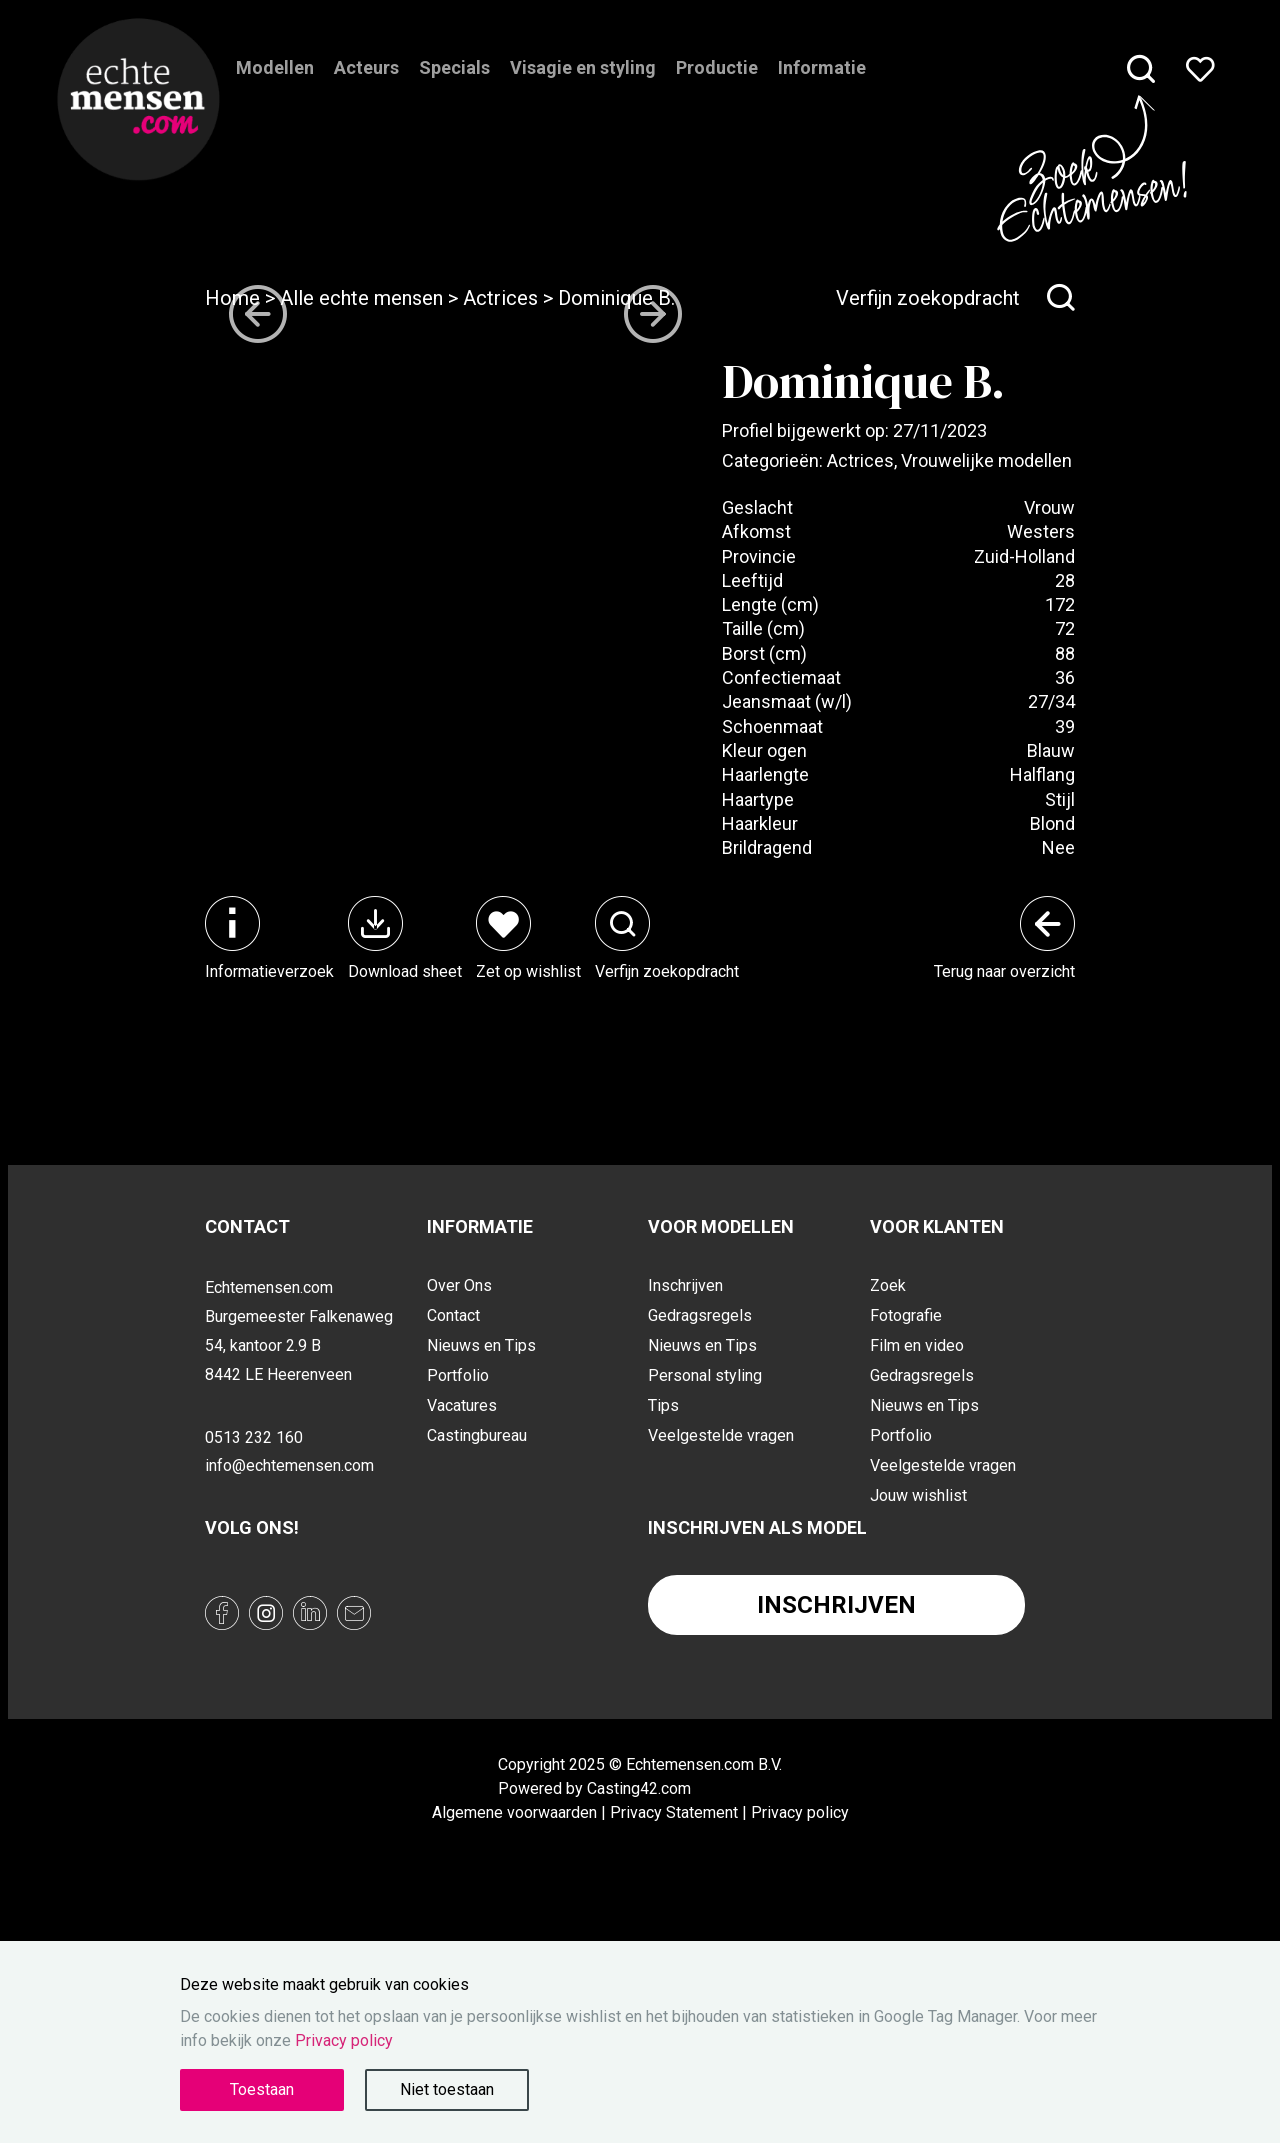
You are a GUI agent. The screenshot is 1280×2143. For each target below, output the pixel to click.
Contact (453, 1530)
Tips (663, 1620)
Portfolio (458, 1590)
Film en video (917, 1560)
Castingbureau (477, 1650)
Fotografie (906, 1530)
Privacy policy (344, 2040)
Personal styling (705, 1590)
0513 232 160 (254, 1651)
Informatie (822, 95)
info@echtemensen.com (289, 1680)
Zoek (888, 1500)
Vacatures (462, 1620)
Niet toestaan (447, 2089)
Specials (454, 95)
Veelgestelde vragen (721, 1650)
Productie (717, 95)
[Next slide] (653, 850)
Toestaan (262, 2089)
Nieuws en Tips (481, 1560)
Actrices (500, 298)
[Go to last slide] (258, 850)
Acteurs (366, 95)
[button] (287, 1008)
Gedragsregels (700, 1530)
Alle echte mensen (361, 298)
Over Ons (459, 1500)
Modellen (275, 95)
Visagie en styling (583, 95)
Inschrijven (685, 1500)
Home (232, 298)
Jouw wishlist (918, 1710)
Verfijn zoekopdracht (955, 298)
